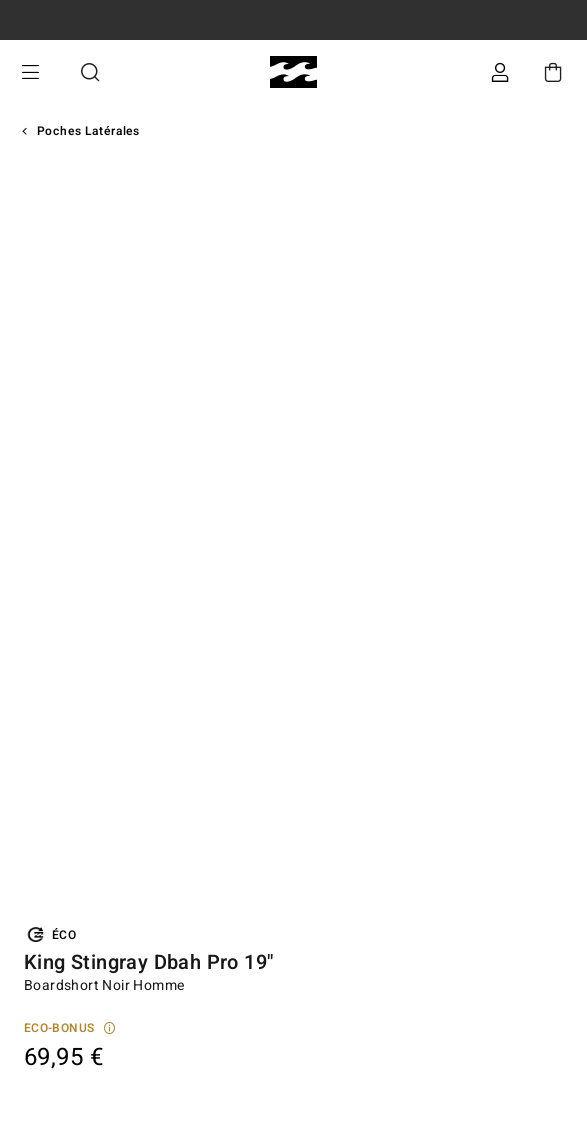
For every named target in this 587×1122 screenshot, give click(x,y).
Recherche (90, 72)
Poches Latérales (88, 131)
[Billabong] (293, 72)
